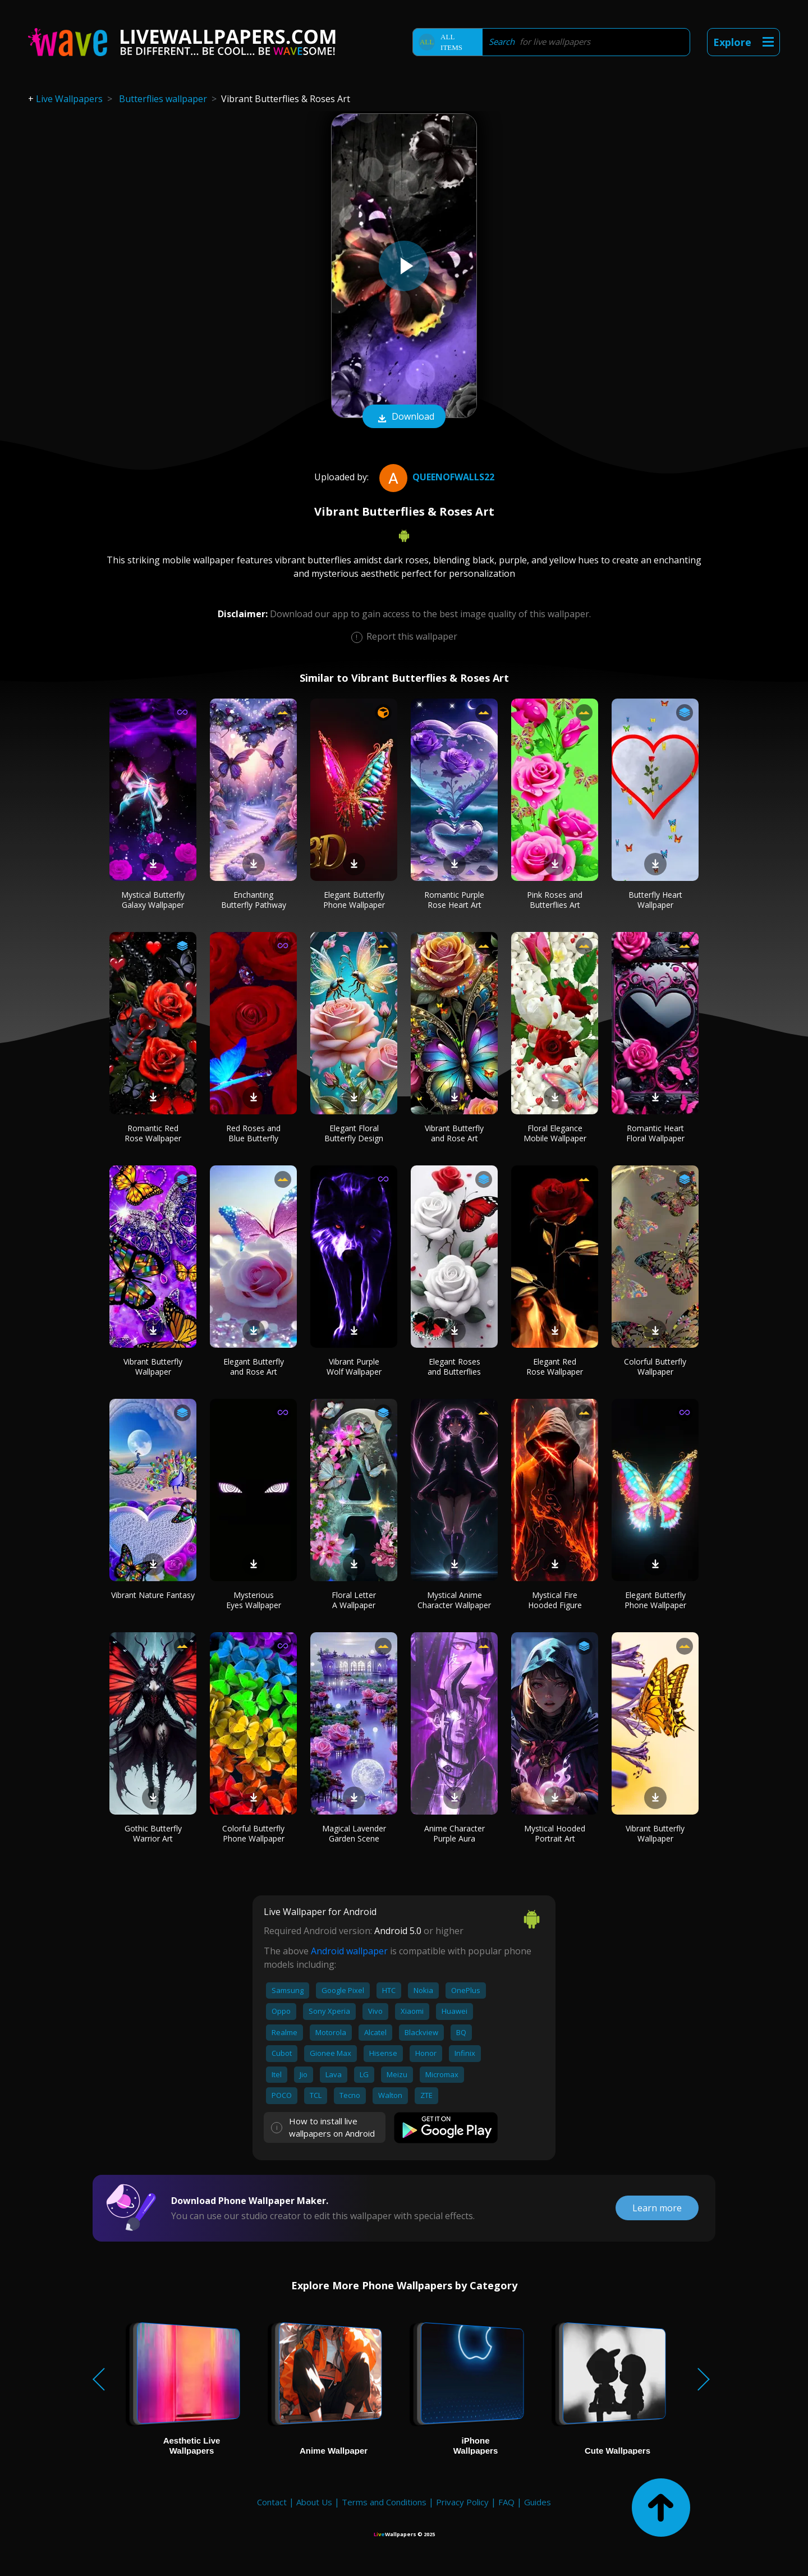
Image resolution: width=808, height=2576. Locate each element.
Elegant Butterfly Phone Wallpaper (354, 899)
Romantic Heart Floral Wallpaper (655, 1133)
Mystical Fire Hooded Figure (555, 1600)
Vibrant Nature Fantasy (153, 1595)
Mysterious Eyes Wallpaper (253, 1600)
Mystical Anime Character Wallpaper (454, 1600)
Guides (537, 2502)
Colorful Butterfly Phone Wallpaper (253, 1833)
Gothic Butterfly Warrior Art (153, 1833)
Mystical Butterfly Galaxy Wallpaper (153, 899)
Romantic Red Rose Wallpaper (153, 1133)
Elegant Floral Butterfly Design (353, 1133)
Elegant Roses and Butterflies (454, 1366)
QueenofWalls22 (435, 477)
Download (404, 417)
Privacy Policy (462, 2502)
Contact (272, 2502)
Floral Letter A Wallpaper (354, 1600)
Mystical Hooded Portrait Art (554, 1833)
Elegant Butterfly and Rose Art (253, 1366)
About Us (314, 2502)
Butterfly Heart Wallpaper (655, 899)
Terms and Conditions (384, 2502)
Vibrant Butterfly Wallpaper (152, 1366)
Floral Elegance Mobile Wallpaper (555, 1133)
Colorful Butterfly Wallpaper (655, 1366)
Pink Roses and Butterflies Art (554, 899)
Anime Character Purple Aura (454, 1833)
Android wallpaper (349, 1951)
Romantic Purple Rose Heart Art (454, 899)
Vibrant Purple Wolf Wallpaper (354, 1366)
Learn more (657, 2208)
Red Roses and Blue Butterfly (253, 1133)
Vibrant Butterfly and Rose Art (454, 1133)
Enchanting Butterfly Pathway (253, 899)
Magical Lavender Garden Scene (354, 1833)
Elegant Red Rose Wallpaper (554, 1366)
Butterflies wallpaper (163, 99)
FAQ (506, 2502)
